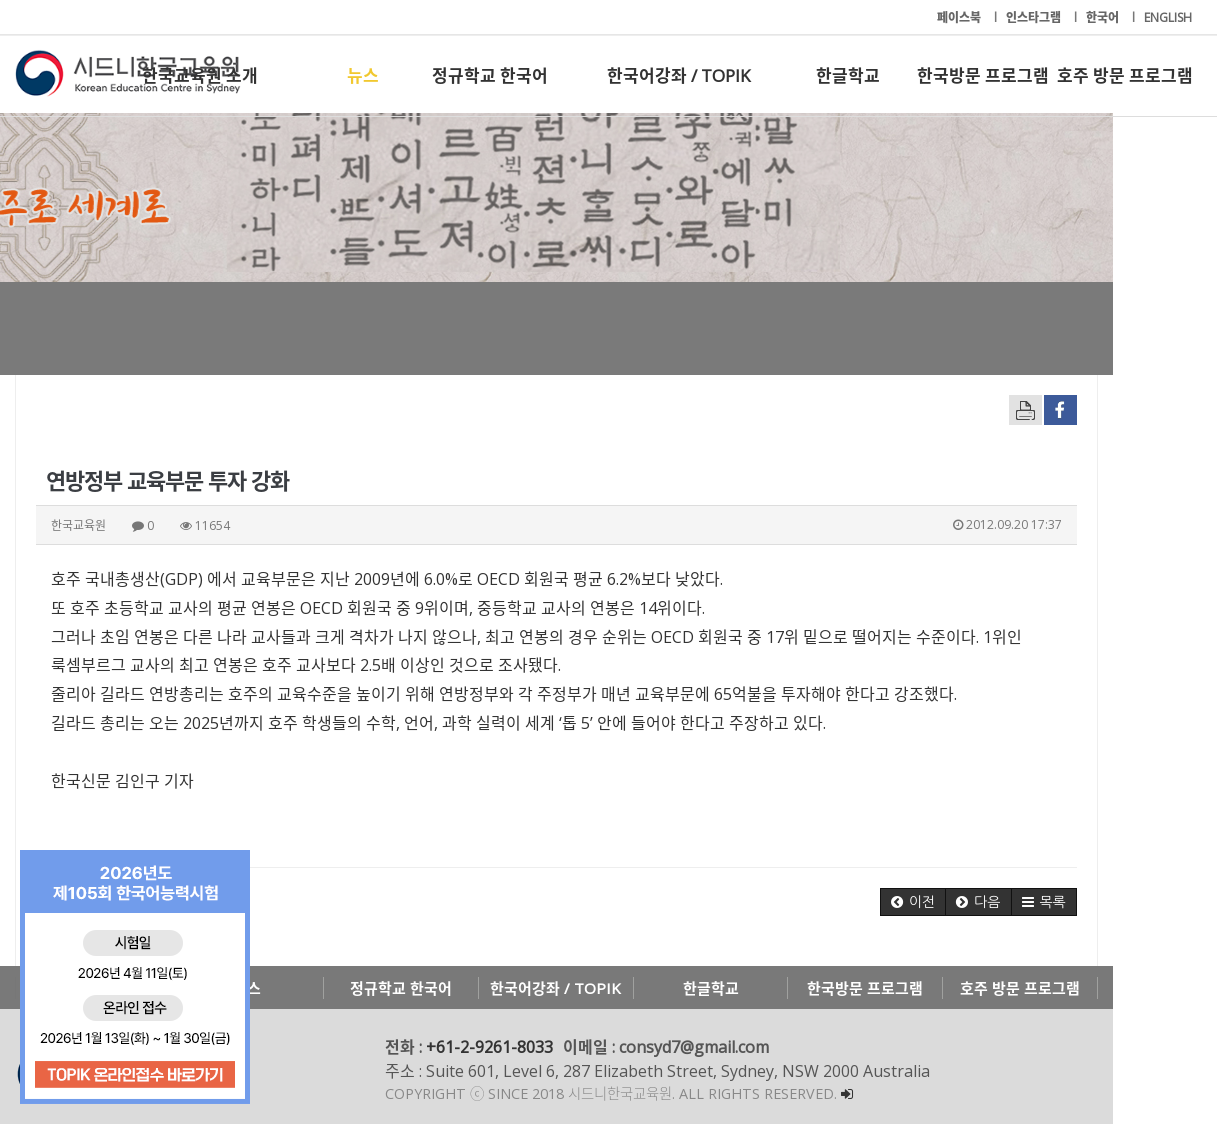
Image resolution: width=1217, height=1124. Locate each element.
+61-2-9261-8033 (489, 1047)
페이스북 (960, 17)
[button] (1017, 902)
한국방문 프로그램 (983, 75)
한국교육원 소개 (200, 75)
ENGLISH (1168, 17)
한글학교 (848, 75)
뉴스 (363, 75)
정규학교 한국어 (490, 75)
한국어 (1104, 17)
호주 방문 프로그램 (1125, 75)
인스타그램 (1035, 17)
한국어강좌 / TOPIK (678, 75)
